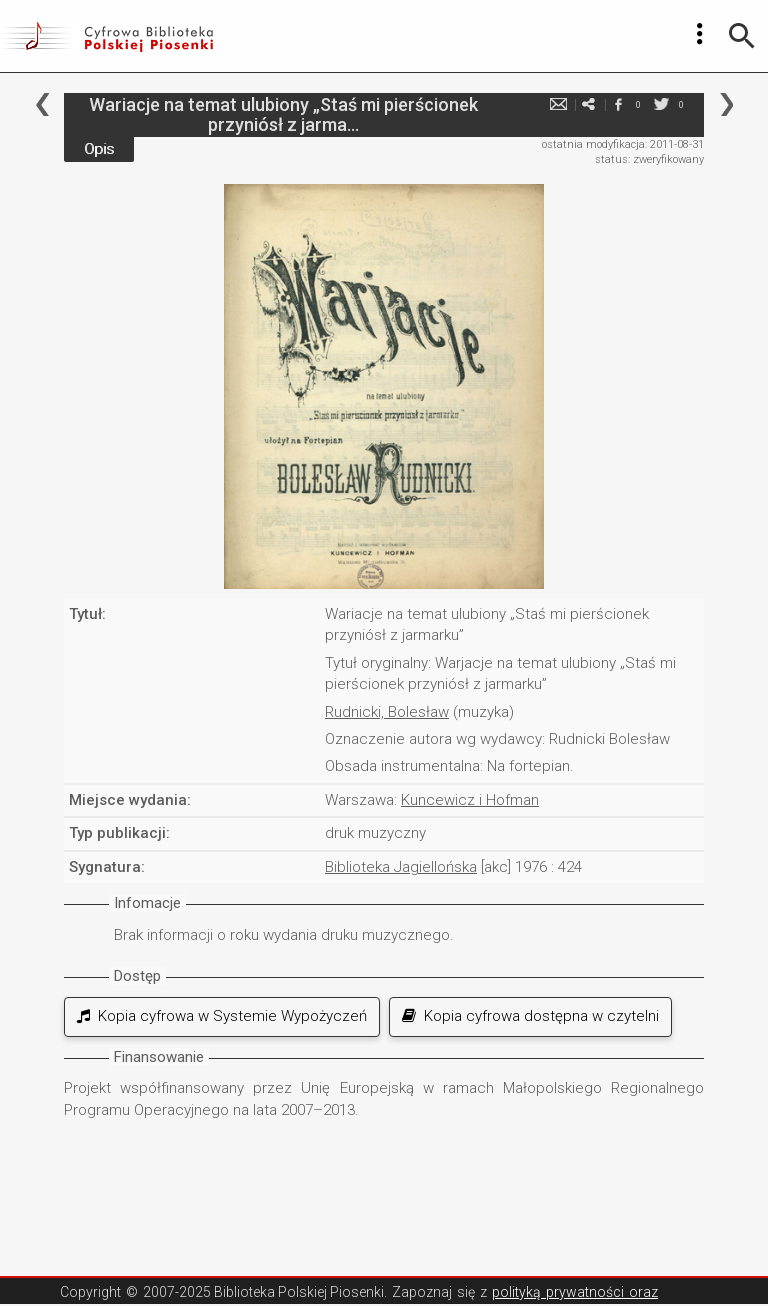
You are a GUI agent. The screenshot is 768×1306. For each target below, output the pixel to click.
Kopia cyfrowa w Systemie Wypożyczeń (222, 1016)
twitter (661, 104)
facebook (618, 104)
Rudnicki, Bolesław (387, 712)
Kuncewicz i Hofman (470, 800)
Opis (99, 149)
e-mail (558, 104)
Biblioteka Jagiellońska (401, 867)
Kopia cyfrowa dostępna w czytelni (530, 1016)
